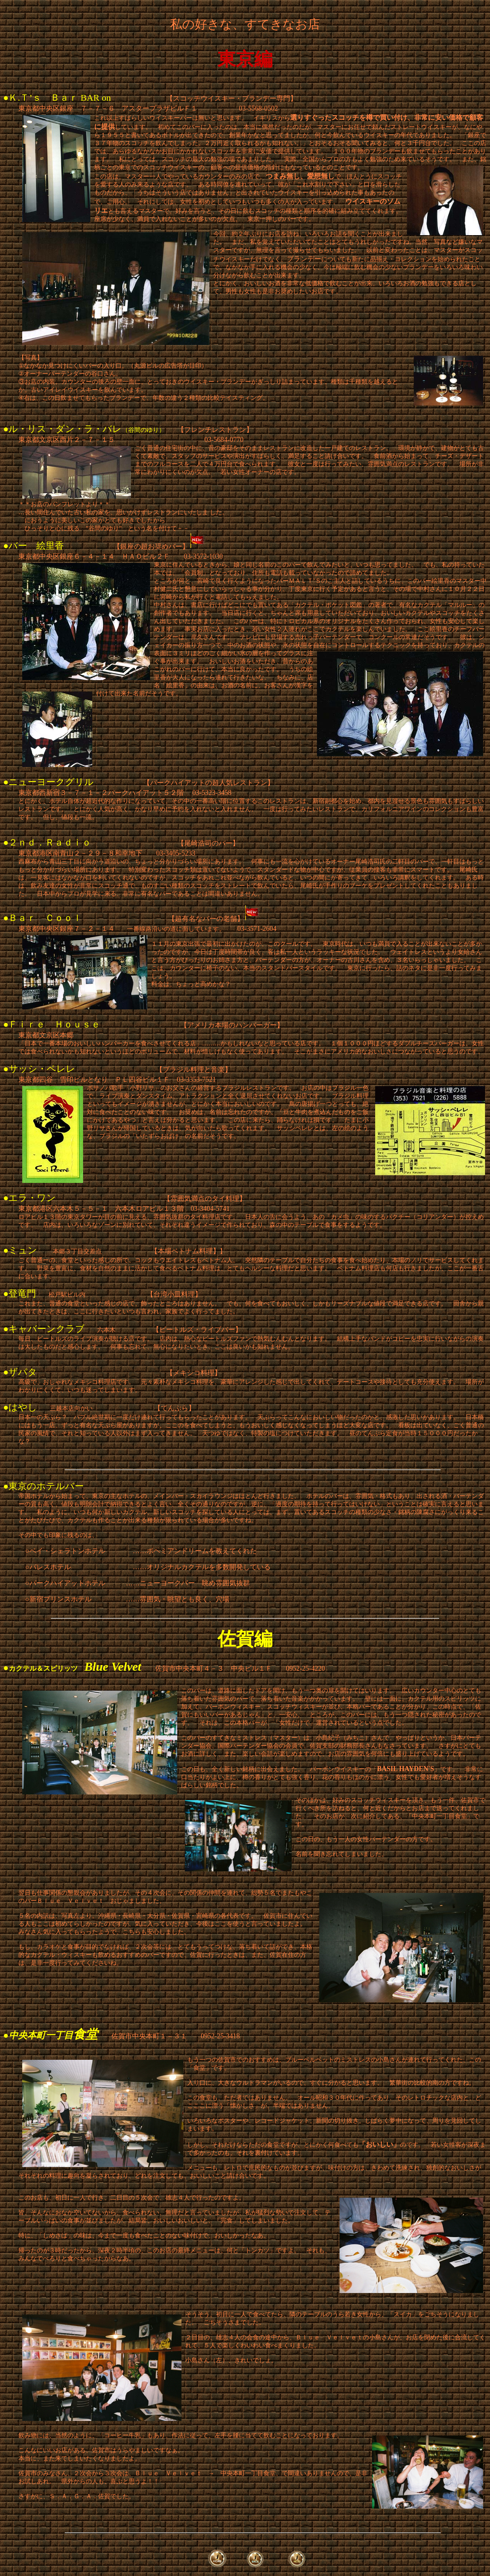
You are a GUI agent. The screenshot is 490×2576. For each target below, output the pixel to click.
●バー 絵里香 (33, 546)
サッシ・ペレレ (42, 1069)
